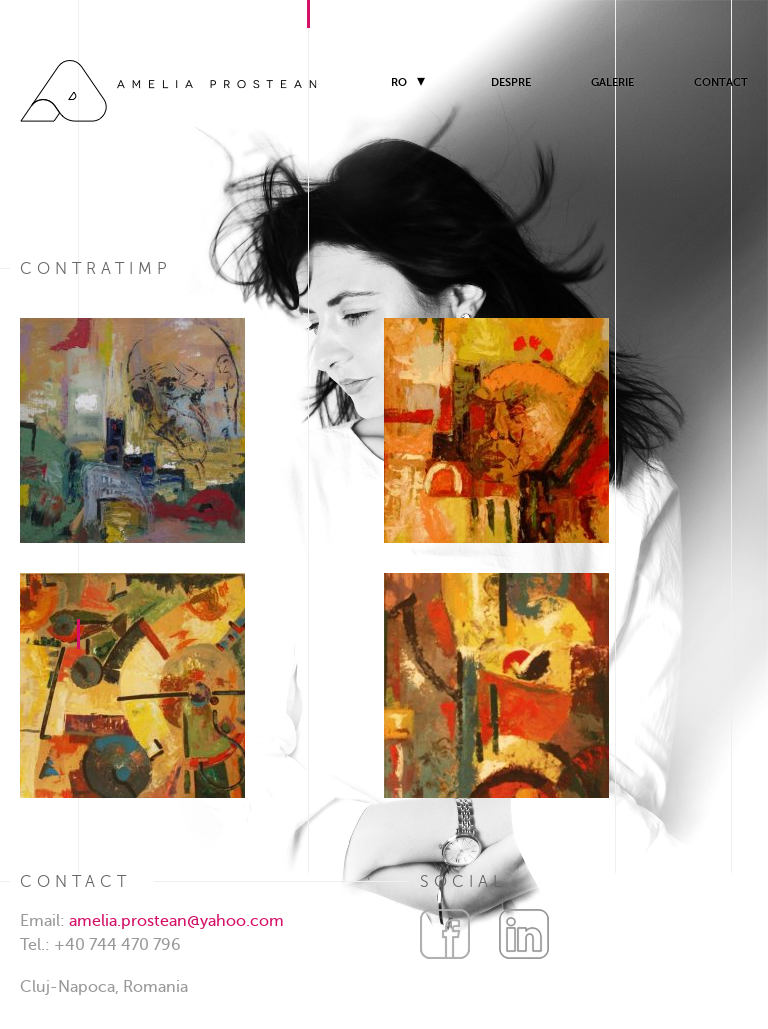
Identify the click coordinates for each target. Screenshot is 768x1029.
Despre (511, 82)
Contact (721, 82)
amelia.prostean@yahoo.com (176, 921)
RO (399, 82)
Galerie (612, 82)
